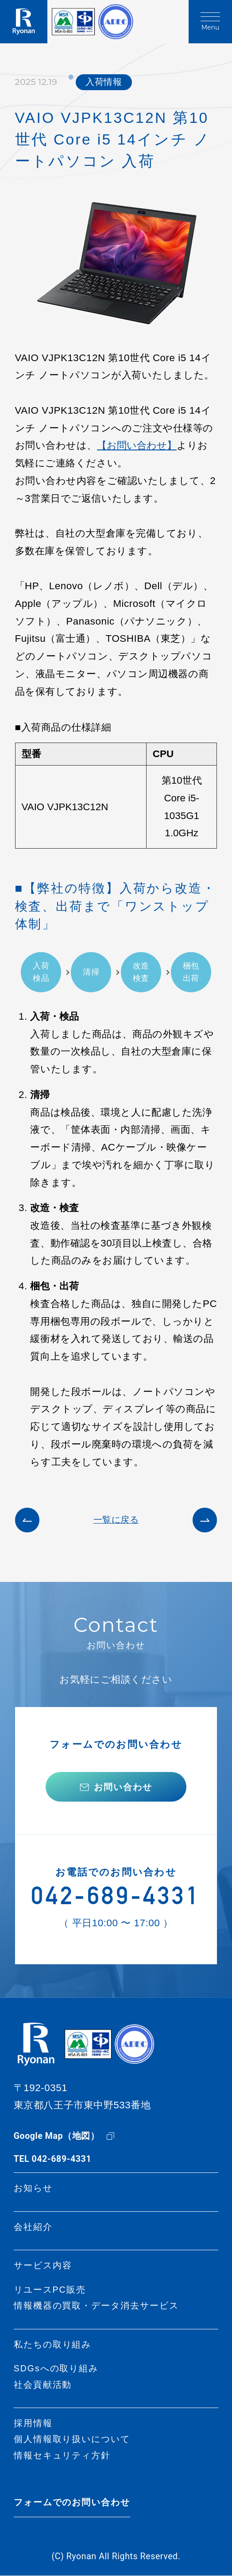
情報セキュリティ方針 (62, 2455)
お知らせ (33, 2188)
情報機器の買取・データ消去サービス (96, 2306)
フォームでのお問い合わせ (72, 2503)
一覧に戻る (116, 1520)
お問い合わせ (123, 1787)
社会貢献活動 (43, 2385)
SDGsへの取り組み (56, 2369)
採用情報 (33, 2424)
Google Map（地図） (57, 2136)
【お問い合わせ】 (137, 445)
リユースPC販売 (50, 2290)
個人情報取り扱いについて (72, 2439)
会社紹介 (33, 2227)
